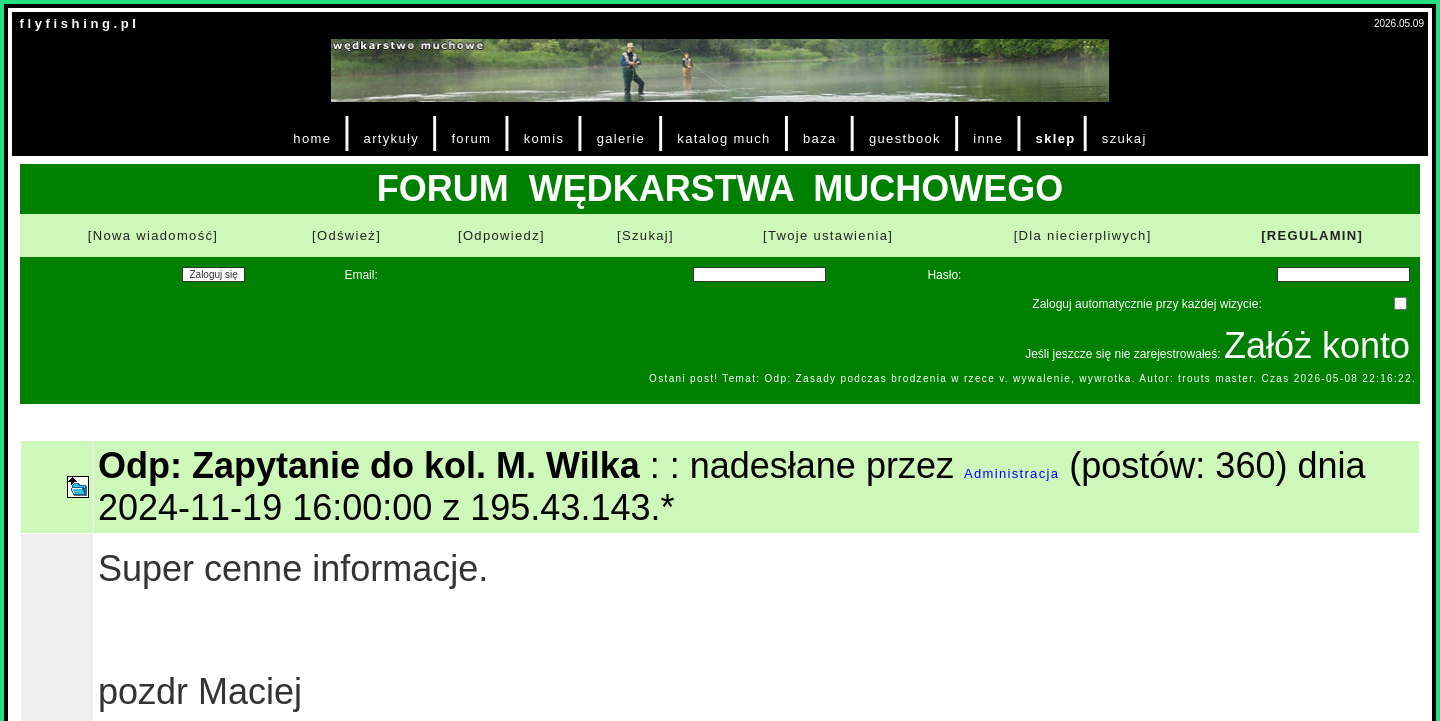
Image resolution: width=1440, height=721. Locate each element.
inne (988, 138)
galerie (621, 138)
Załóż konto (1317, 345)
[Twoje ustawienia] (828, 235)
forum (471, 138)
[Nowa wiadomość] (153, 235)
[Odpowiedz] (501, 235)
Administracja (1011, 473)
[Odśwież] (346, 235)
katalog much (723, 138)
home (312, 138)
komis (544, 138)
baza (820, 138)
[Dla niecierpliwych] (1083, 235)
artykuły (391, 138)
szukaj (1124, 138)
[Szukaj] (645, 235)
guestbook (905, 138)
